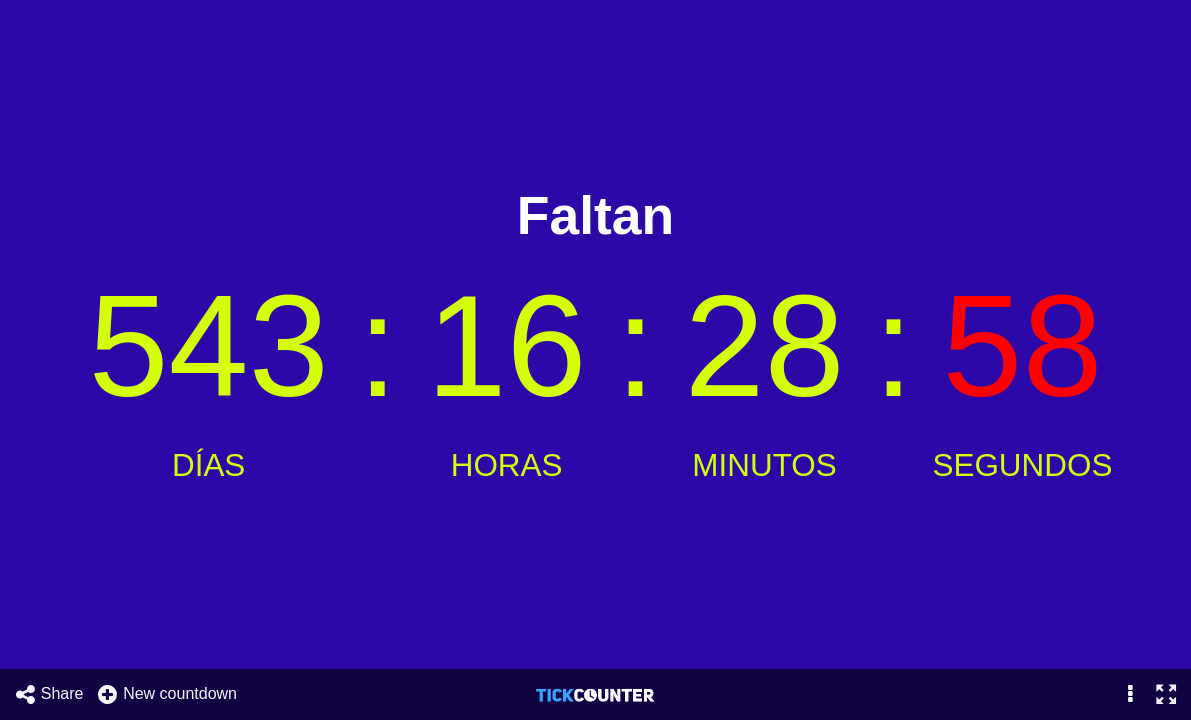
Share (49, 694)
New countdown (166, 694)
